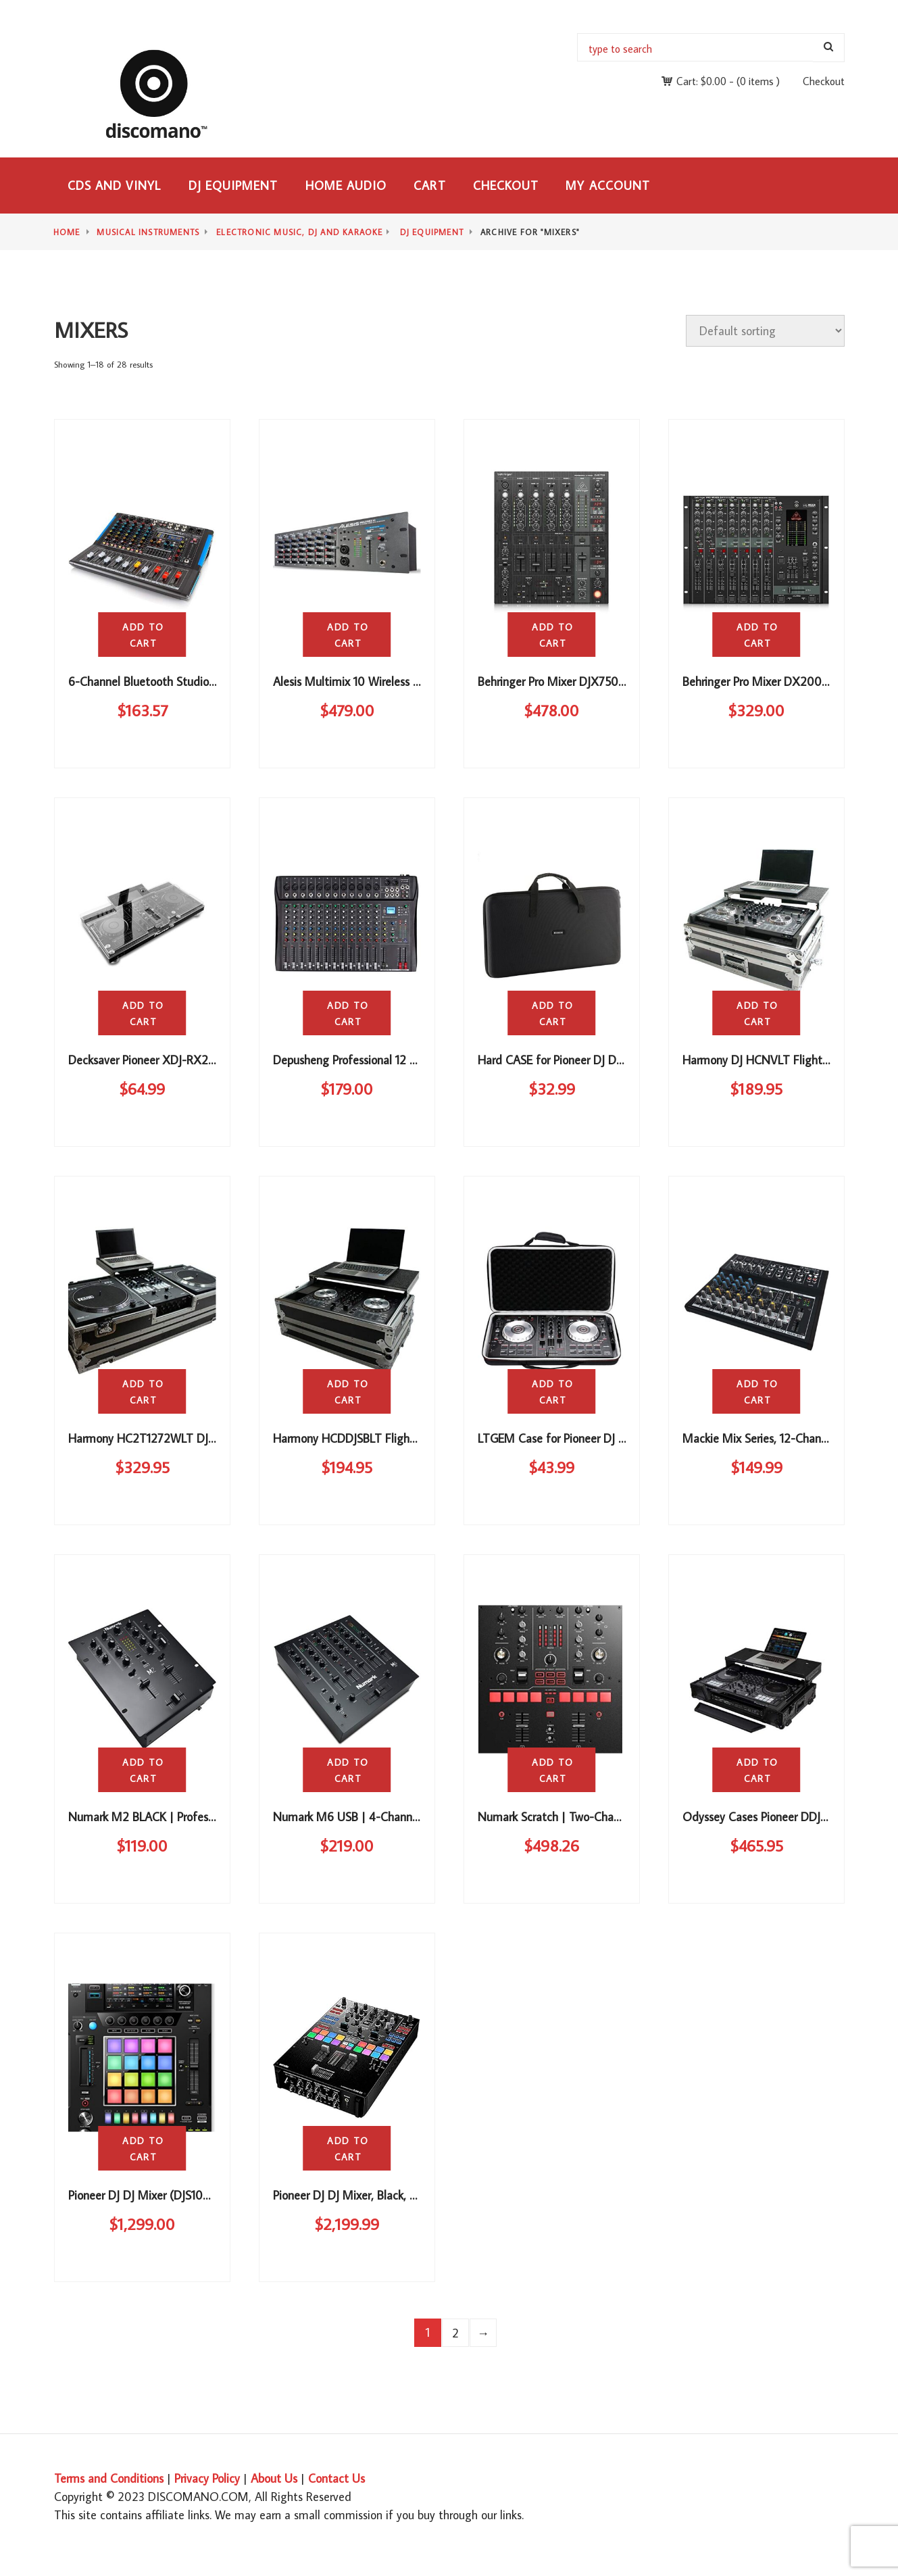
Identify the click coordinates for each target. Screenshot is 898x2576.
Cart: (701, 81)
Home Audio (346, 185)
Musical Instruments (148, 232)
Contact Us (336, 2478)
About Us (274, 2478)
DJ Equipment (233, 185)
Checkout (824, 81)
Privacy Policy (207, 2478)
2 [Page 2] (455, 2333)
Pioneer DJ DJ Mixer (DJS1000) (145, 2195)
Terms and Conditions (109, 2478)
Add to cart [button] (143, 635)
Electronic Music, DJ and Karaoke (299, 232)
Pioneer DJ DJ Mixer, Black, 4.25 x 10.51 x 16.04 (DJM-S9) (415, 2195)
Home (66, 232)
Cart (429, 185)
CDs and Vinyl (114, 185)
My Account (608, 185)
